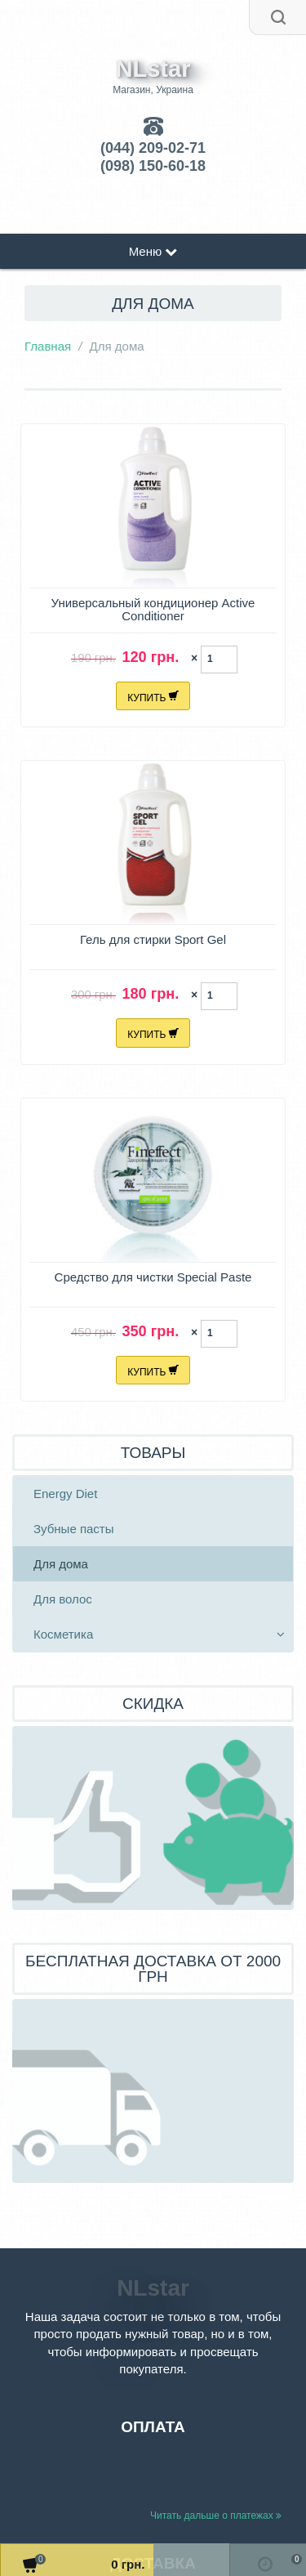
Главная (47, 346)
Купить (153, 695)
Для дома (60, 1564)
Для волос (62, 1599)
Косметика (63, 1634)
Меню (153, 251)
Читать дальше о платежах (216, 2515)
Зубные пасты (73, 1529)
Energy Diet (65, 1493)
